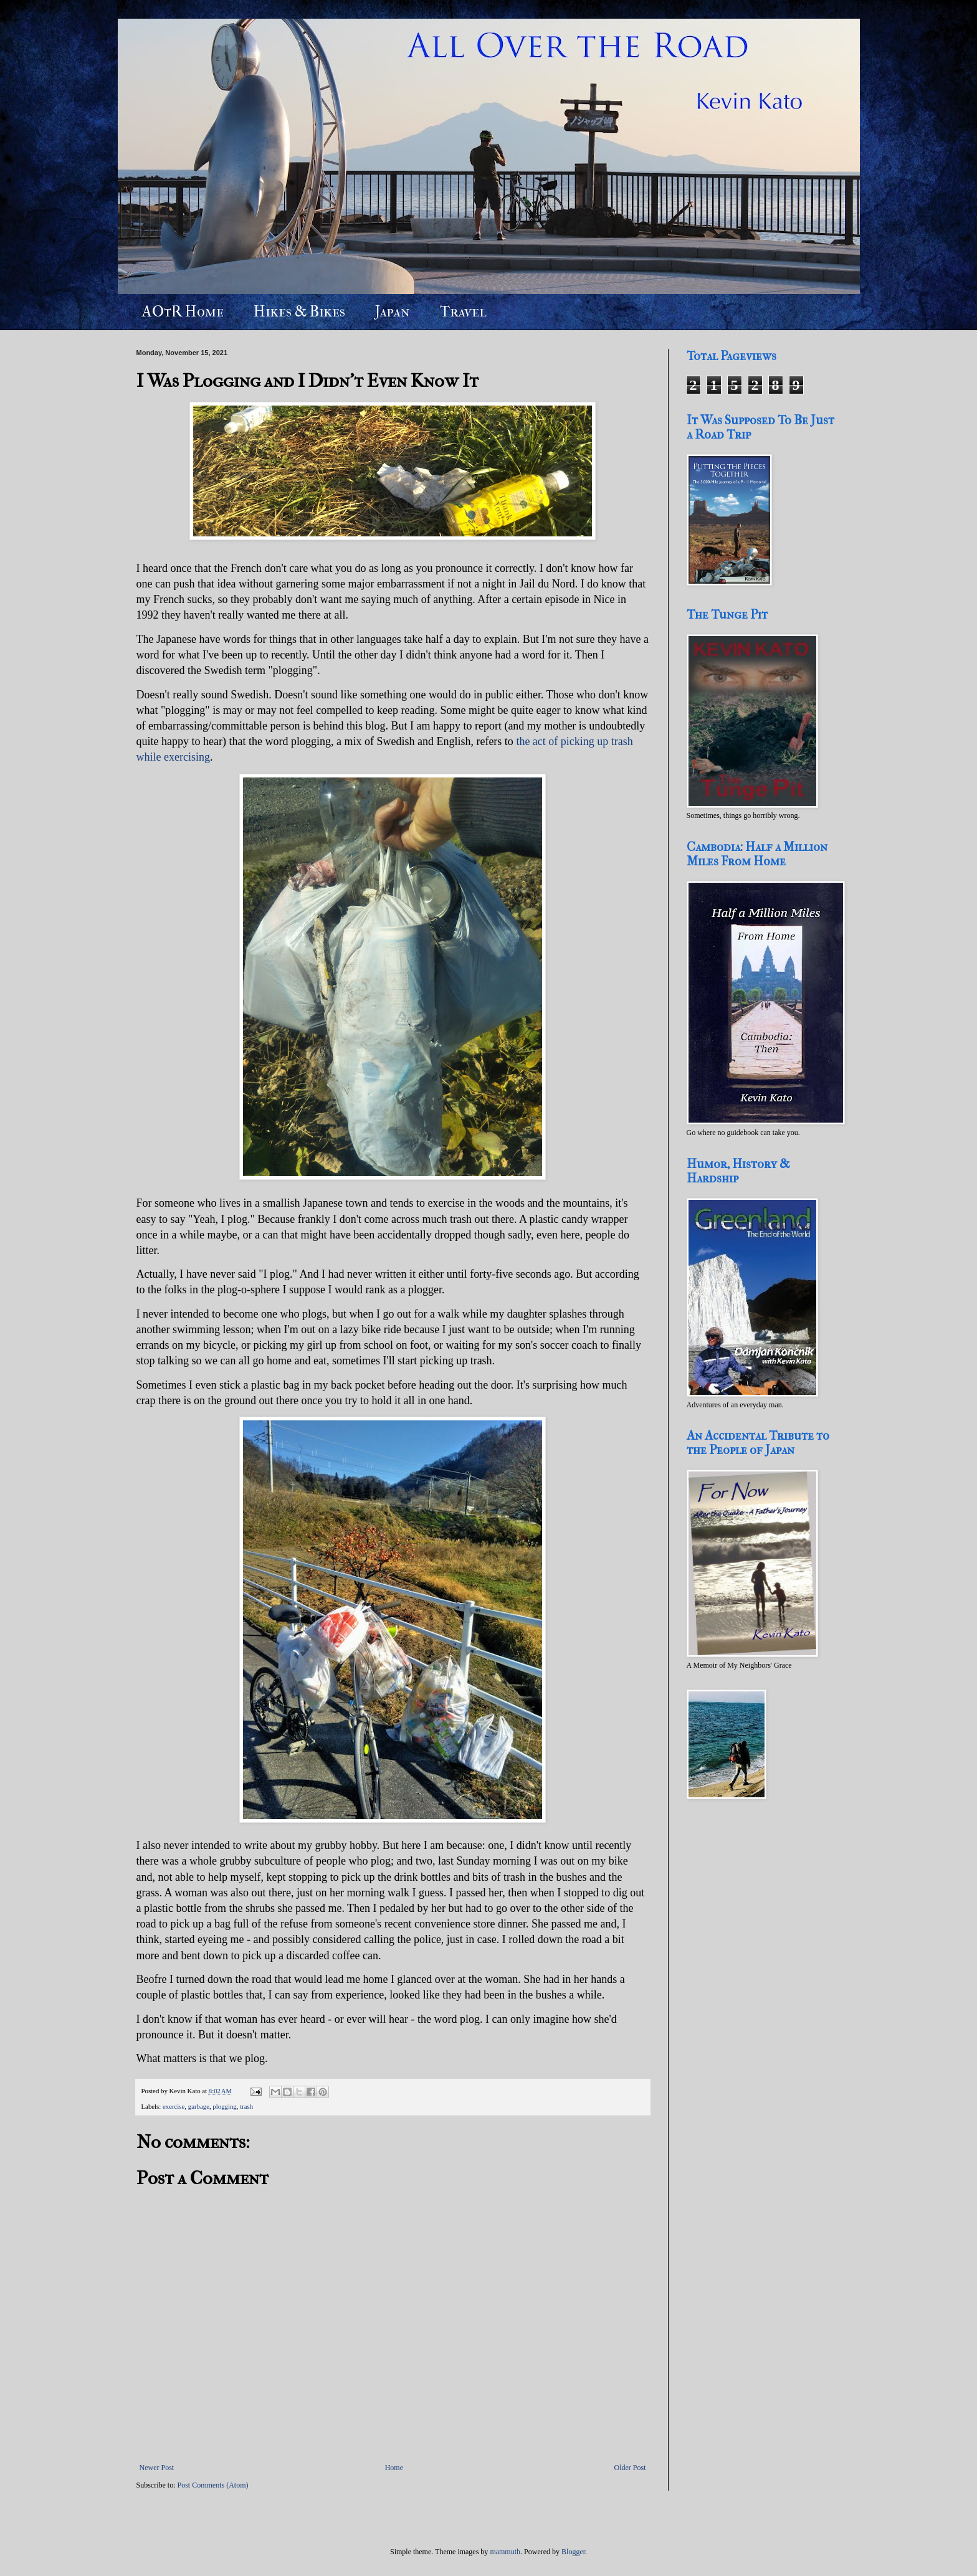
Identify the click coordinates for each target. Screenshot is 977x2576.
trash (246, 2106)
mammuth (505, 2551)
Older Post (630, 2467)
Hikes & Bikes (299, 311)
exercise (173, 2106)
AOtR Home (183, 311)
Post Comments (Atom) (213, 2485)
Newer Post (157, 2467)
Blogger (573, 2551)
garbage (198, 2106)
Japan (392, 311)
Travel (463, 311)
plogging (224, 2106)
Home (394, 2467)
